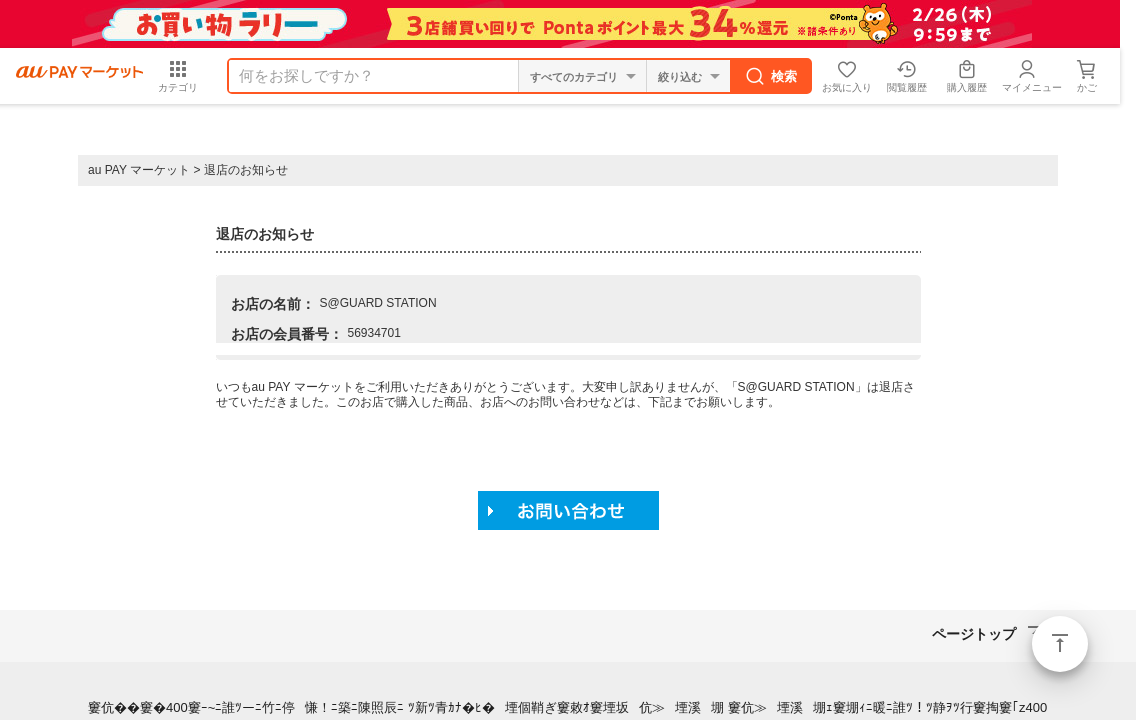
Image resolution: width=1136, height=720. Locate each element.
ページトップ (1060, 644)
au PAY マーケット (139, 170)
